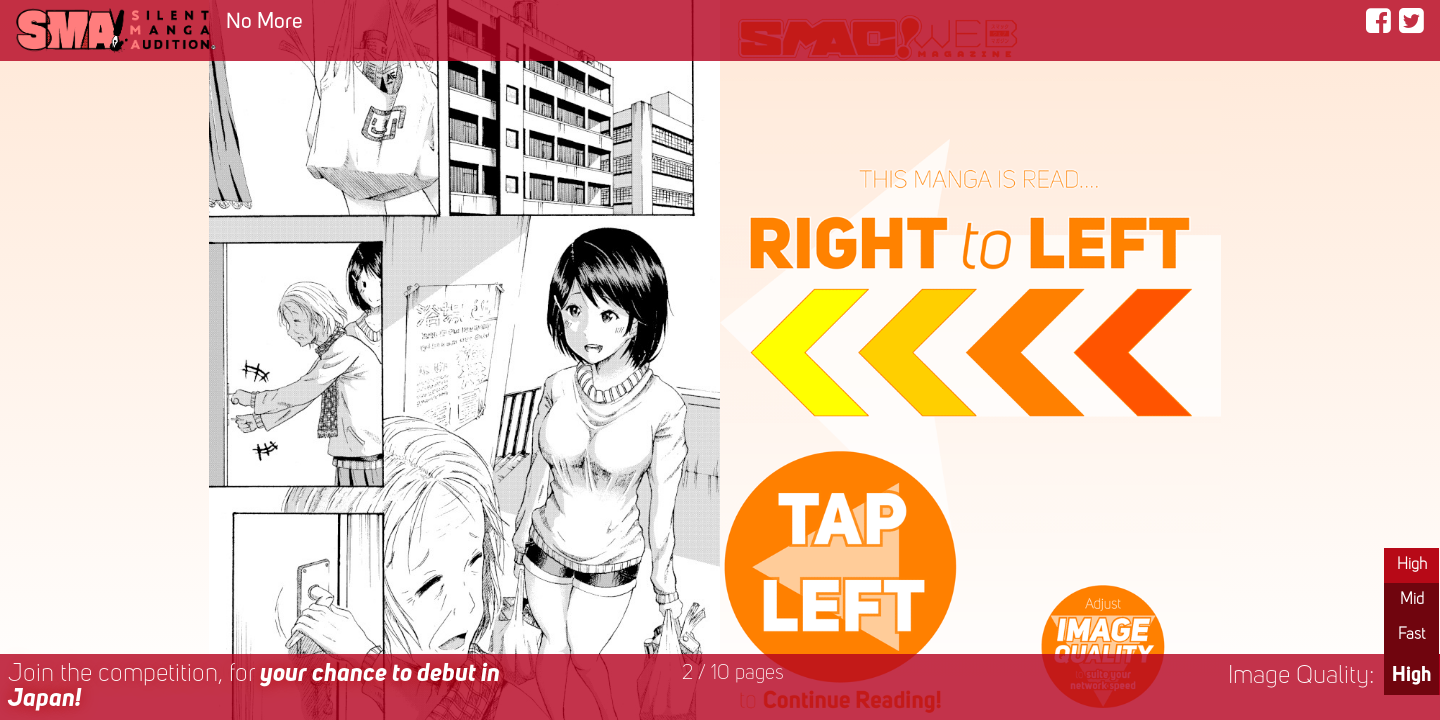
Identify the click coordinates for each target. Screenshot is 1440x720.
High (1412, 565)
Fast (1411, 635)
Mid (1412, 600)
